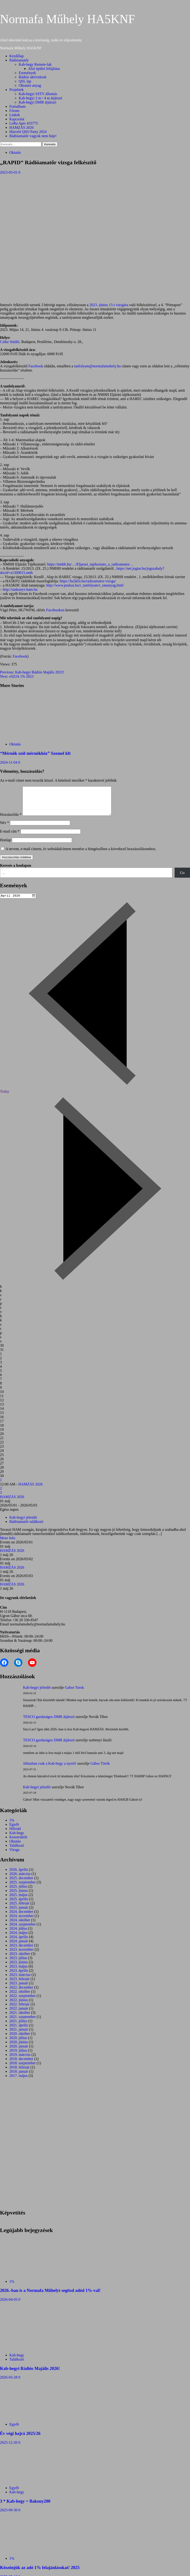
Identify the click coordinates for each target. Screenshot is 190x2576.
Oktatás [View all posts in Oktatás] (15, 152)
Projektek (16, 90)
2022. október (19, 1998)
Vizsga (14, 1856)
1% (11, 1826)
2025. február (19, 1909)
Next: (17, 676)
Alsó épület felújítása (44, 69)
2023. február (19, 1985)
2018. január (18, 2078)
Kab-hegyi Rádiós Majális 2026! (30, 2374)
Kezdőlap (16, 56)
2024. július (18, 1935)
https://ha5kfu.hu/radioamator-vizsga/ (88, 581)
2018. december (21, 2065)
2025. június (18, 1897)
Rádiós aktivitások (33, 77)
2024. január (18, 1947)
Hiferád (15, 1835)
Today (4, 1097)
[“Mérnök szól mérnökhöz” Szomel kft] (35, 736)
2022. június (18, 2006)
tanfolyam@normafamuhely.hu (97, 366)
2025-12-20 (9, 2449)
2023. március (20, 1981)
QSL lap (25, 81)
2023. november (21, 1956)
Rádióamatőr (19, 60)
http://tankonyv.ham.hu (20, 589)
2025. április (18, 1905)
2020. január (18, 2052)
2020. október (19, 2040)
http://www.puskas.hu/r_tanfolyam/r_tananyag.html (85, 585)
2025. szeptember (22, 1888)
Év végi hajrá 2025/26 (20, 2439)
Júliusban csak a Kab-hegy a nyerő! (49, 1770)
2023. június (18, 1968)
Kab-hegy (16, 1839)
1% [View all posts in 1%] (11, 2288)
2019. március (20, 2061)
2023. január (18, 1989)
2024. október (19, 1926)
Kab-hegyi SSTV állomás (38, 94)
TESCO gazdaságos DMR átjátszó (49, 1723)
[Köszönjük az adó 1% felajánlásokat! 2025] (35, 2557)
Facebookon (55, 610)
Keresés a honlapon (15, 871)
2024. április (18, 1943)
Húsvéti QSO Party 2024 (28, 132)
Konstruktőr (18, 1843)
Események (27, 73)
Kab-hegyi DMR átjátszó (37, 102)
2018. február (19, 2073)
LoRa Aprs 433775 (23, 123)
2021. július (18, 2027)
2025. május (18, 1901)
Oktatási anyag (30, 85)
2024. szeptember (22, 1930)
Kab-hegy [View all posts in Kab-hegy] (16, 2361)
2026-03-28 (9, 2384)
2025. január (18, 1914)
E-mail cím (10, 837)
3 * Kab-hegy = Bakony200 (25, 2507)
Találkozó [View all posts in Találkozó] (16, 2366)
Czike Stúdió (9, 342)
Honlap (5, 846)
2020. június (18, 2048)
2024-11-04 (9, 762)
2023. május (18, 1973)
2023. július (18, 1964)
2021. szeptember (22, 2023)
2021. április (18, 2031)
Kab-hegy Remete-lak (35, 64)
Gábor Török (100, 1770)
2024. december (21, 1918)
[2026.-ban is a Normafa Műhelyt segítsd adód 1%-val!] (35, 2280)
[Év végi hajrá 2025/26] (35, 2423)
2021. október (19, 2019)
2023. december (21, 1951)
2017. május (18, 2082)
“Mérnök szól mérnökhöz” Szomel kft (35, 753)
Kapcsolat (16, 119)
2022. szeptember (22, 2002)
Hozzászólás (11, 820)
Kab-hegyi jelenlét (23, 1523)
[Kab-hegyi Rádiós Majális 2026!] (35, 2353)
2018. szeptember (22, 2069)
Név (4, 828)
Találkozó (16, 1852)
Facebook (36, 366)
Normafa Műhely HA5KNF (67, 19)
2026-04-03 (9, 2306)
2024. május (18, 1939)
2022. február (19, 2010)
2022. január (18, 2015)
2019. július (18, 2057)
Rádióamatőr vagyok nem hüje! (33, 136)
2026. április (18, 1876)
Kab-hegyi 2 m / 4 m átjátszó (40, 98)
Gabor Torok (74, 1694)
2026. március (20, 1880)
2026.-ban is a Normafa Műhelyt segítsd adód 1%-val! (50, 2296)
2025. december (21, 1884)
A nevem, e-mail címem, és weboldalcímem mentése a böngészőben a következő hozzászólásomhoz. (80, 854)
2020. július (18, 2044)
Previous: (32, 672)
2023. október (19, 1960)
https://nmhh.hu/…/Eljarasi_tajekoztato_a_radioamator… (90, 564)
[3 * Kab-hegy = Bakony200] (35, 2486)
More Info (7, 1544)
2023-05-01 (9, 172)
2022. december (21, 1994)
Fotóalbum (17, 106)
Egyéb (14, 1831)
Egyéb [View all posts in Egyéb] (14, 2431)
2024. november (21, 1922)
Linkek (14, 115)
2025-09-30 (9, 2516)
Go (182, 878)
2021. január (18, 2036)
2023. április (18, 1977)
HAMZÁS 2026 (21, 127)
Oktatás (15, 1848)
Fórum (14, 111)
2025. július (18, 1893)
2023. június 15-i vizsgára (109, 305)
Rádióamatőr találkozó (26, 1528)
